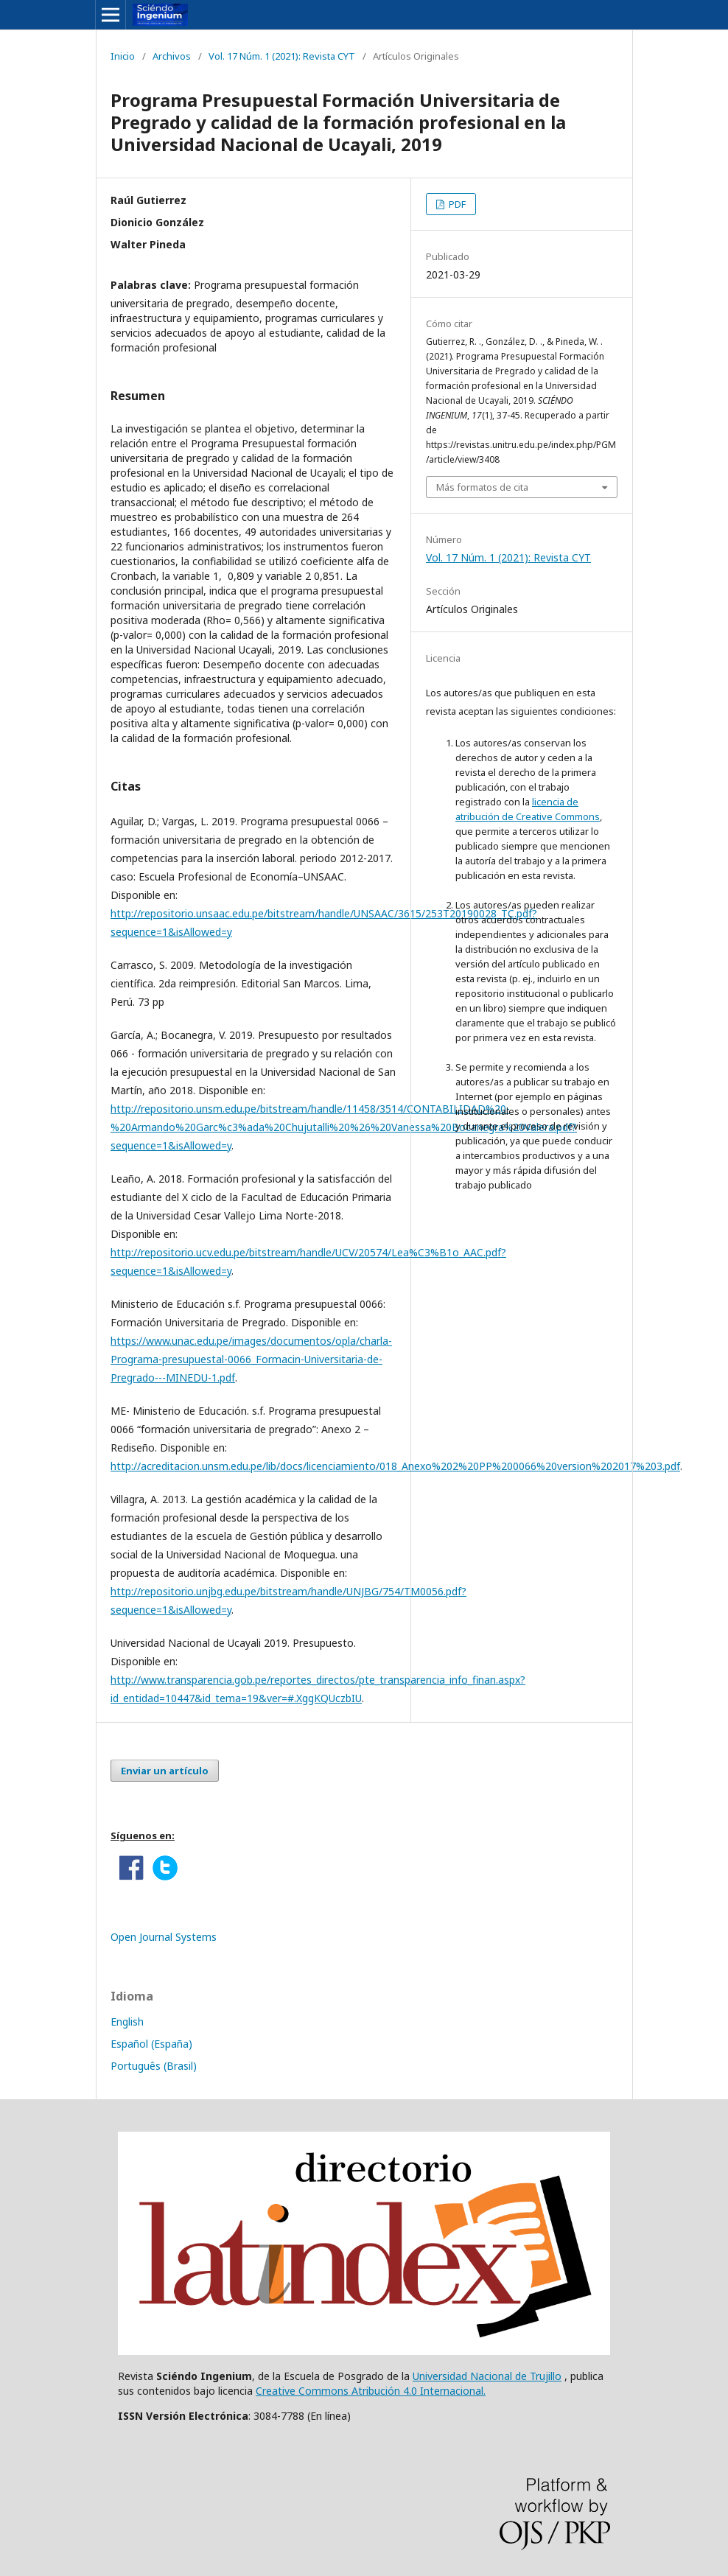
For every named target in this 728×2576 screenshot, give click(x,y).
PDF (456, 204)
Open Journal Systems (164, 1937)
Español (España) (151, 2044)
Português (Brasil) (154, 2066)
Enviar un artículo (165, 1770)
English (127, 2022)
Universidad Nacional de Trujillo (487, 2376)
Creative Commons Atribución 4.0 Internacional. (371, 2391)
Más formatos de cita (482, 487)
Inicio (123, 56)
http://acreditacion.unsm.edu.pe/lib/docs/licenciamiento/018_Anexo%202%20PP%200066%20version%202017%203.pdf (395, 1466)
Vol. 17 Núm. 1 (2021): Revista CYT (282, 56)
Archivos (172, 56)
